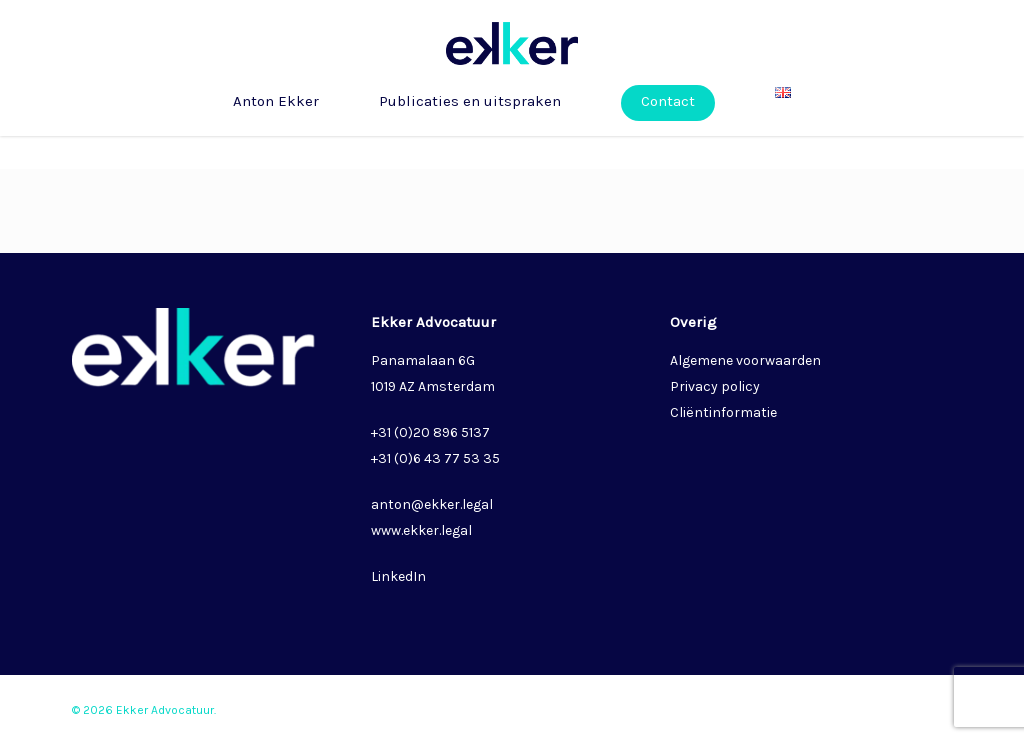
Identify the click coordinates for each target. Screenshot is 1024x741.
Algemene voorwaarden (745, 360)
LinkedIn (398, 576)
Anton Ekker (276, 135)
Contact (668, 135)
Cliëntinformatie (723, 412)
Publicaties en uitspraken (470, 135)
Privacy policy (715, 386)
